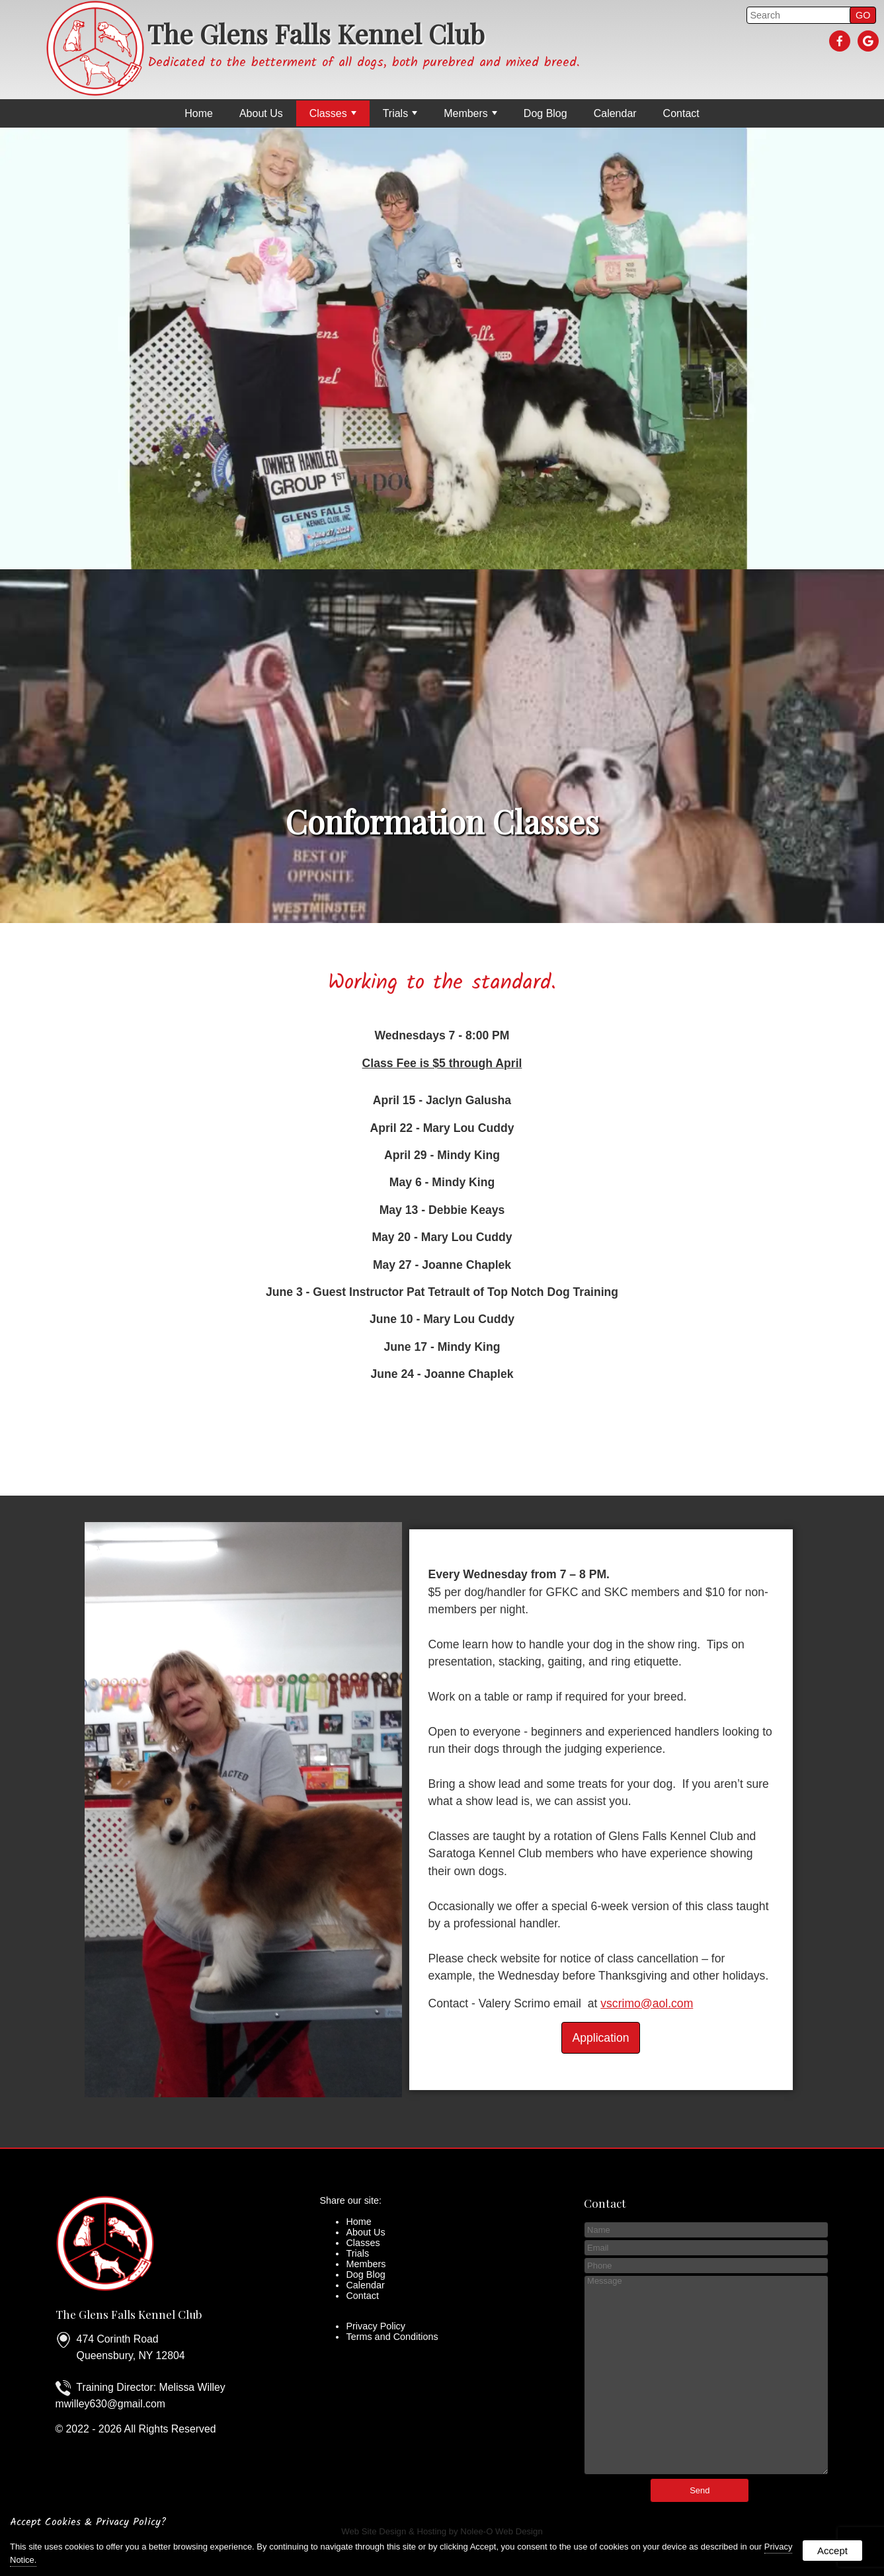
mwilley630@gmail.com (110, 2403)
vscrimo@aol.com (646, 2003)
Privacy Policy (375, 2326)
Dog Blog (545, 113)
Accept (832, 2550)
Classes (332, 113)
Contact (681, 113)
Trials (400, 113)
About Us (261, 113)
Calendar (615, 113)
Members (470, 113)
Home (198, 113)
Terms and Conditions (392, 2336)
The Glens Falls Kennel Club (129, 2313)
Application (600, 2037)
